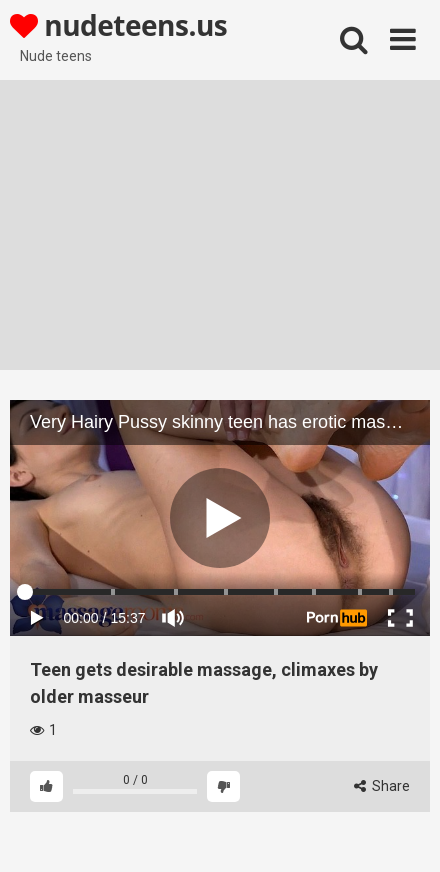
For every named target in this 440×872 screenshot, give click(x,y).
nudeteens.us (118, 25)
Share (382, 786)
